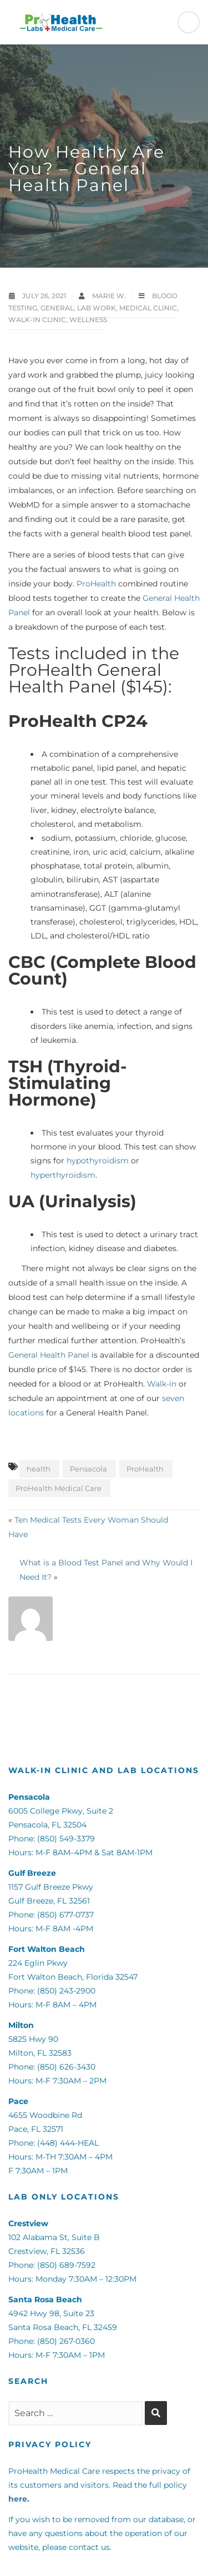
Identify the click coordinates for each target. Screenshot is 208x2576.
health (38, 1468)
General (57, 308)
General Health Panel (48, 1355)
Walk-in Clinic (37, 319)
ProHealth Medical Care (59, 1488)
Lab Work (96, 308)
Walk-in (161, 1384)
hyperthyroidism (63, 1175)
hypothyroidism (98, 1161)
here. (18, 2499)
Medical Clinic (148, 308)
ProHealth (96, 584)
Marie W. (110, 296)
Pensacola (88, 1468)
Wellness (88, 319)
